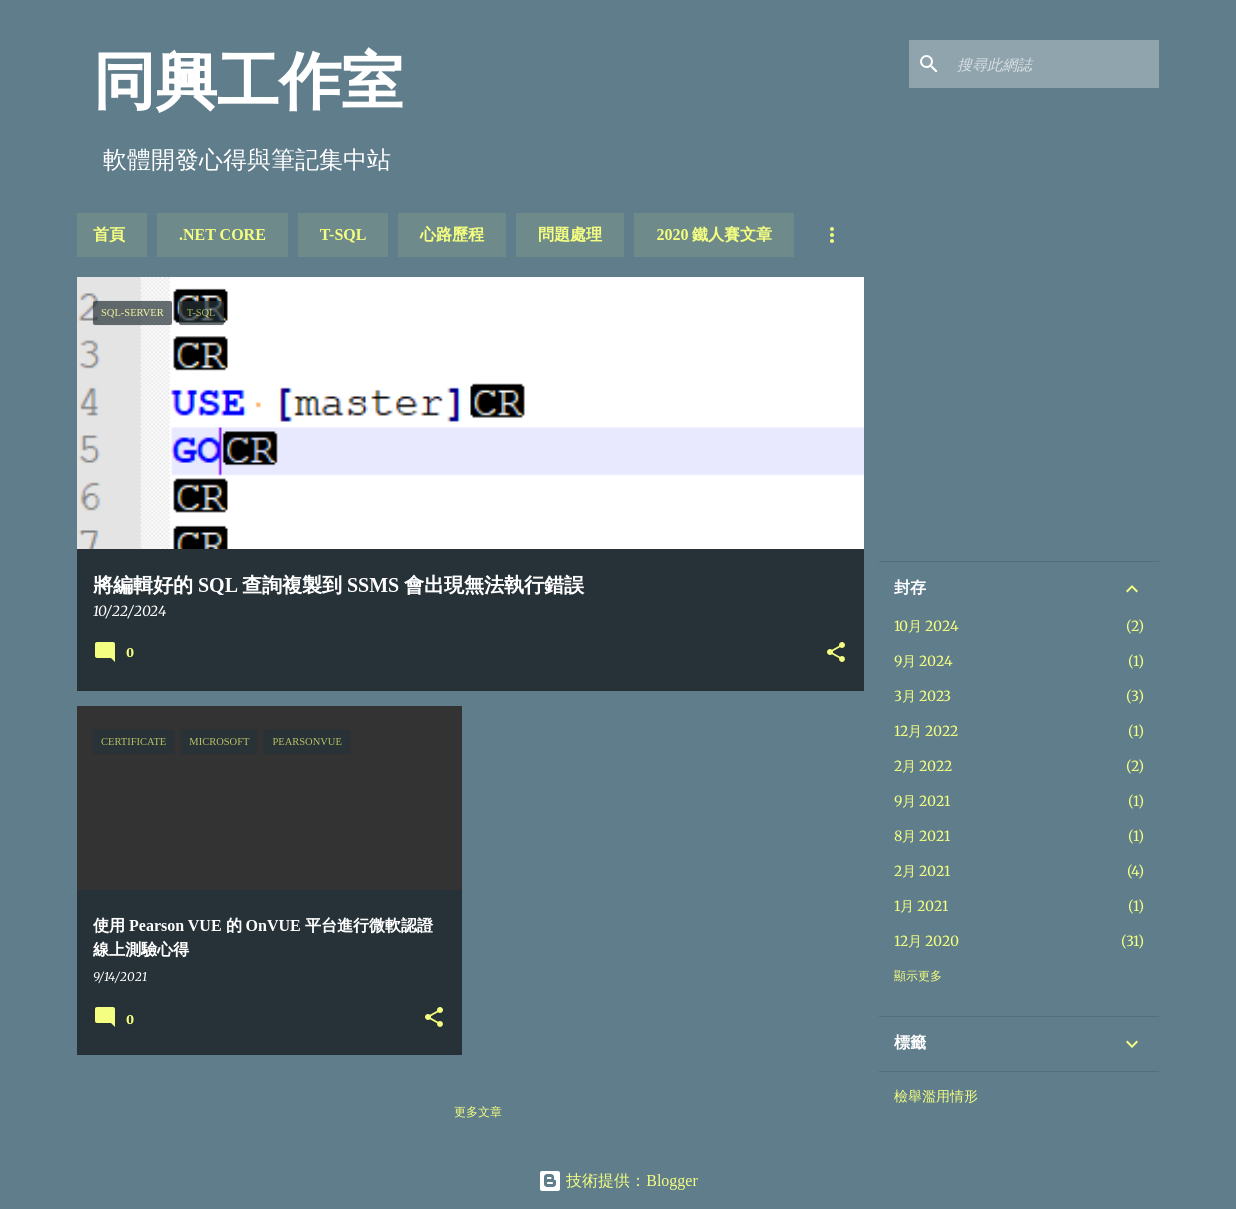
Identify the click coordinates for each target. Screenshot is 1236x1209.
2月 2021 (922, 871)
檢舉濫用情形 (936, 1096)
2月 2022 (923, 766)
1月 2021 (921, 906)
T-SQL (343, 234)
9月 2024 (923, 661)
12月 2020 (926, 941)
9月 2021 (922, 801)
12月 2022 (926, 731)
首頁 (109, 234)
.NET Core (222, 234)
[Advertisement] (1044, 417)
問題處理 (570, 234)
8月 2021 (922, 836)
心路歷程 (452, 234)
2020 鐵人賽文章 (714, 234)
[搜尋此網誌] (1054, 64)
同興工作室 (248, 82)
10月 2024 (926, 626)
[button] (836, 654)
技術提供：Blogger (618, 1180)
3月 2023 (922, 696)
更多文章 (478, 1111)
